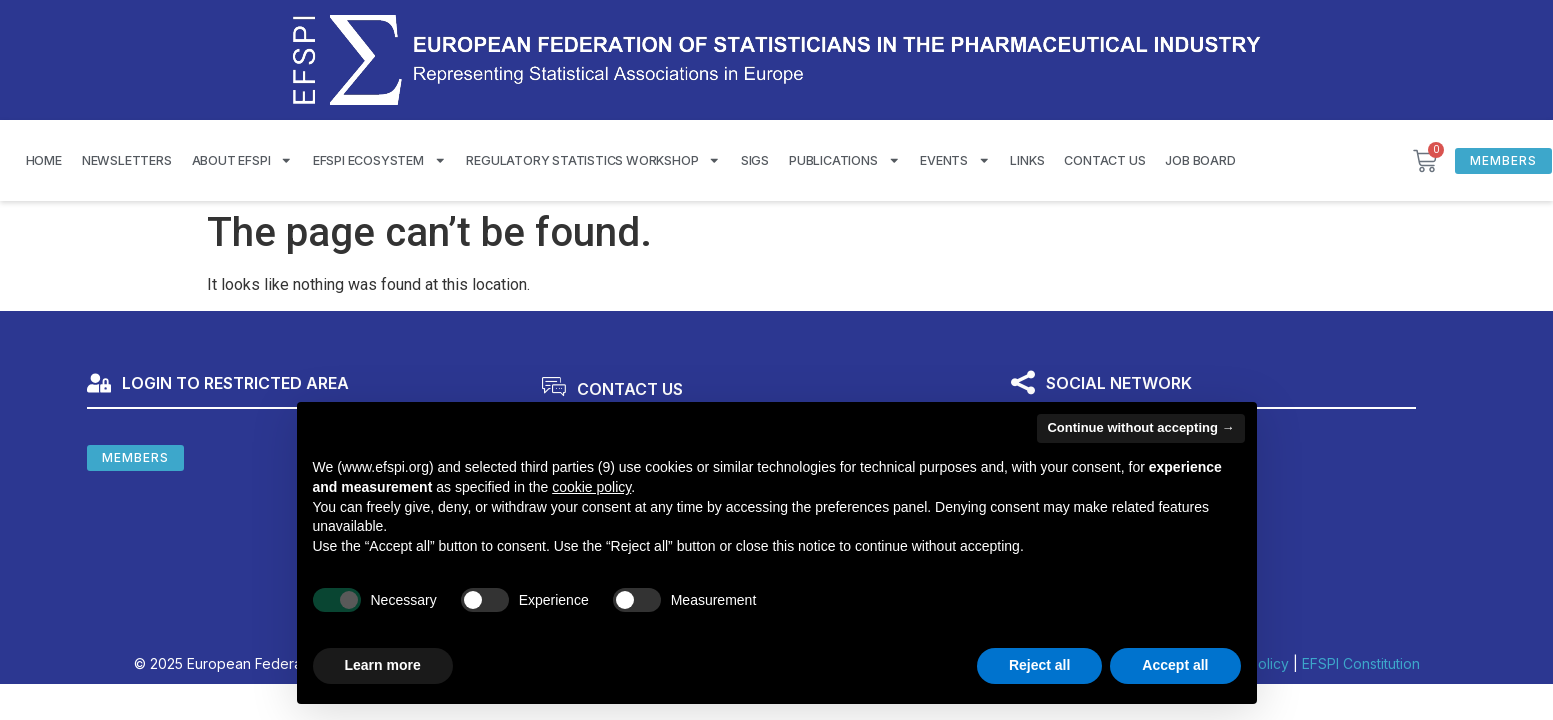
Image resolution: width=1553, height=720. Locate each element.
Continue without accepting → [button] (1140, 427)
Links (1027, 160)
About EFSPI (242, 160)
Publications (844, 160)
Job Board (1200, 160)
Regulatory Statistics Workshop (593, 160)
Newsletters (127, 160)
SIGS (755, 160)
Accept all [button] (1175, 665)
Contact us (1104, 160)
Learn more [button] (383, 665)
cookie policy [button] (591, 487)
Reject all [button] (1039, 665)
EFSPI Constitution (1361, 663)
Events (955, 160)
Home (44, 160)
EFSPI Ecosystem (380, 160)
